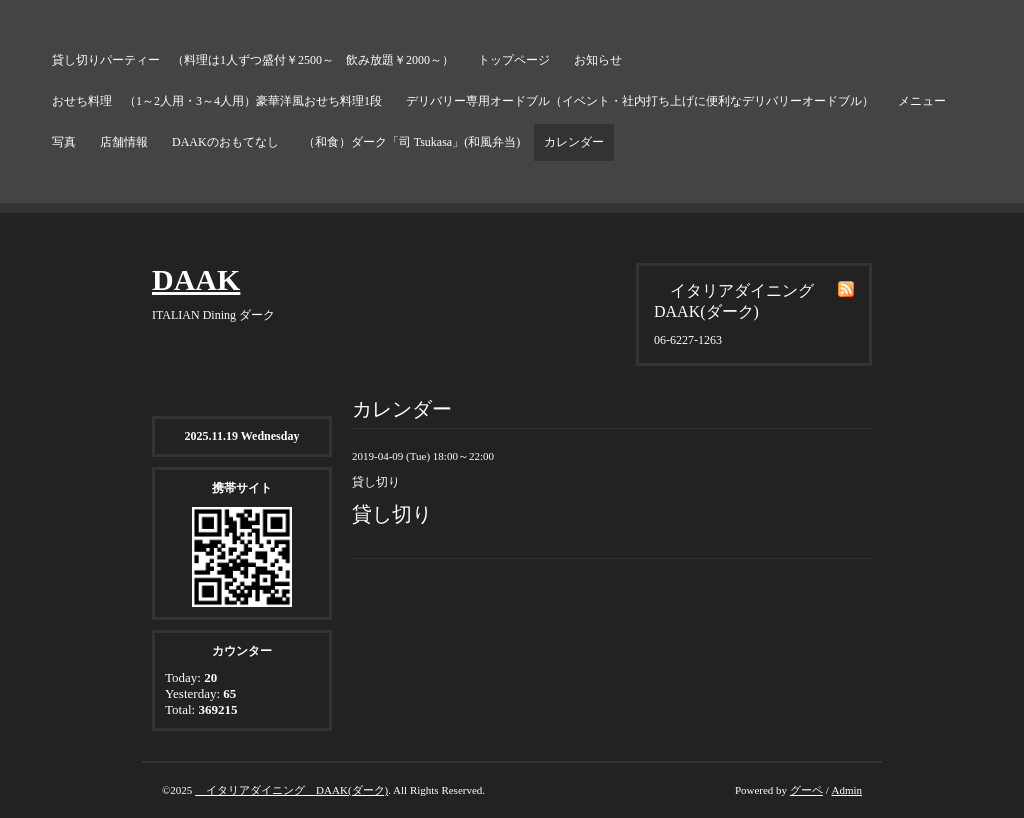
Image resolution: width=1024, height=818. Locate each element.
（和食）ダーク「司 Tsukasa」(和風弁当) (411, 142)
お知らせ (598, 60)
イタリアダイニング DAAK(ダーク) (291, 790)
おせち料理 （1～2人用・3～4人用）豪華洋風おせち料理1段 (217, 101)
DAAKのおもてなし (225, 142)
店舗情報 (124, 142)
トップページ (514, 60)
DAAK (196, 279)
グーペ (806, 790)
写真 (64, 142)
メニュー (922, 101)
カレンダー (574, 142)
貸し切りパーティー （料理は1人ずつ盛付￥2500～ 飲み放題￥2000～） (253, 60)
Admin (846, 790)
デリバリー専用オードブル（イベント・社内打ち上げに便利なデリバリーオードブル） (640, 101)
